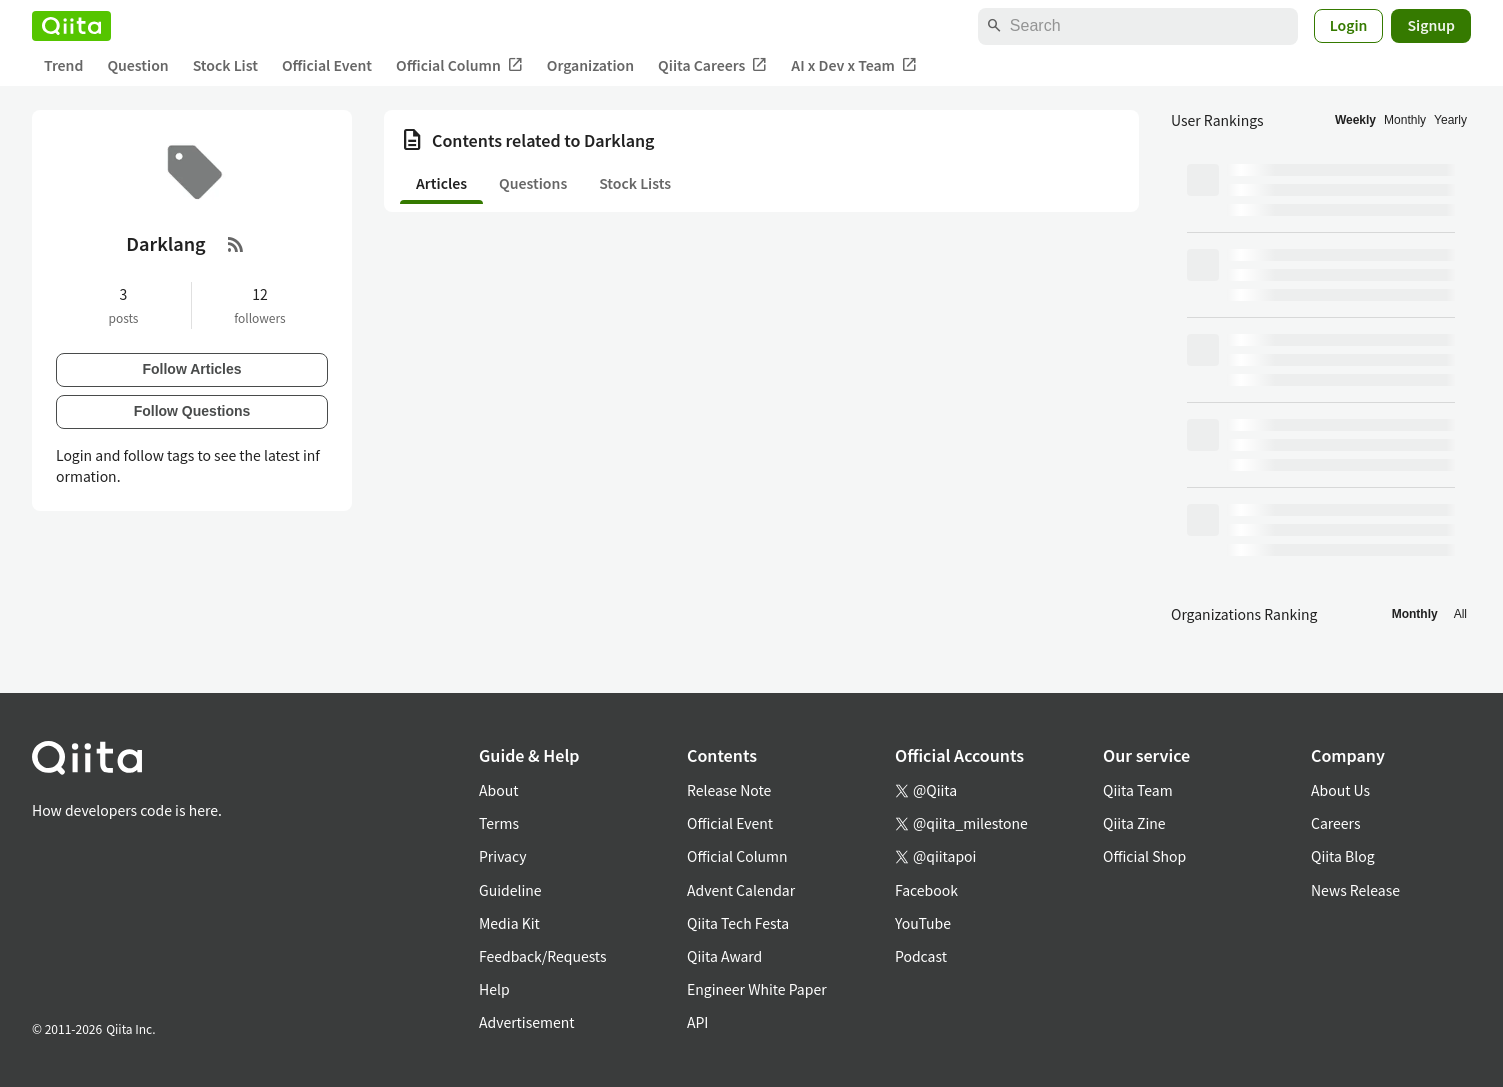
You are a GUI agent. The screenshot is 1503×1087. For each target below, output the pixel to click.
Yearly (1450, 120)
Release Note (729, 790)
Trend (63, 65)
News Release (1355, 890)
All (1460, 614)
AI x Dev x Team (854, 65)
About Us (1340, 790)
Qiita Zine (1134, 823)
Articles (441, 183)
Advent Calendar (741, 890)
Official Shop (1144, 856)
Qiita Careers (712, 65)
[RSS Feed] (236, 244)
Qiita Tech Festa (738, 923)
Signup (1431, 25)
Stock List (225, 65)
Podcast (921, 956)
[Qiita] (71, 26)
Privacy (502, 856)
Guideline (510, 890)
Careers (1335, 823)
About (498, 790)
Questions (533, 183)
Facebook (926, 890)
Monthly (1405, 120)
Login (1349, 25)
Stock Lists (635, 183)
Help (494, 989)
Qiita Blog (1343, 856)
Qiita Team (1138, 790)
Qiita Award (724, 956)
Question (137, 65)
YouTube (923, 923)
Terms (499, 823)
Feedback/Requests (543, 956)
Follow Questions (192, 411)
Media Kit (509, 923)
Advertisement (527, 1022)
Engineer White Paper (757, 989)
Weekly (1355, 120)
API (697, 1022)
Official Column (459, 65)
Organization (590, 65)
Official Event (327, 65)
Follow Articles (191, 369)
